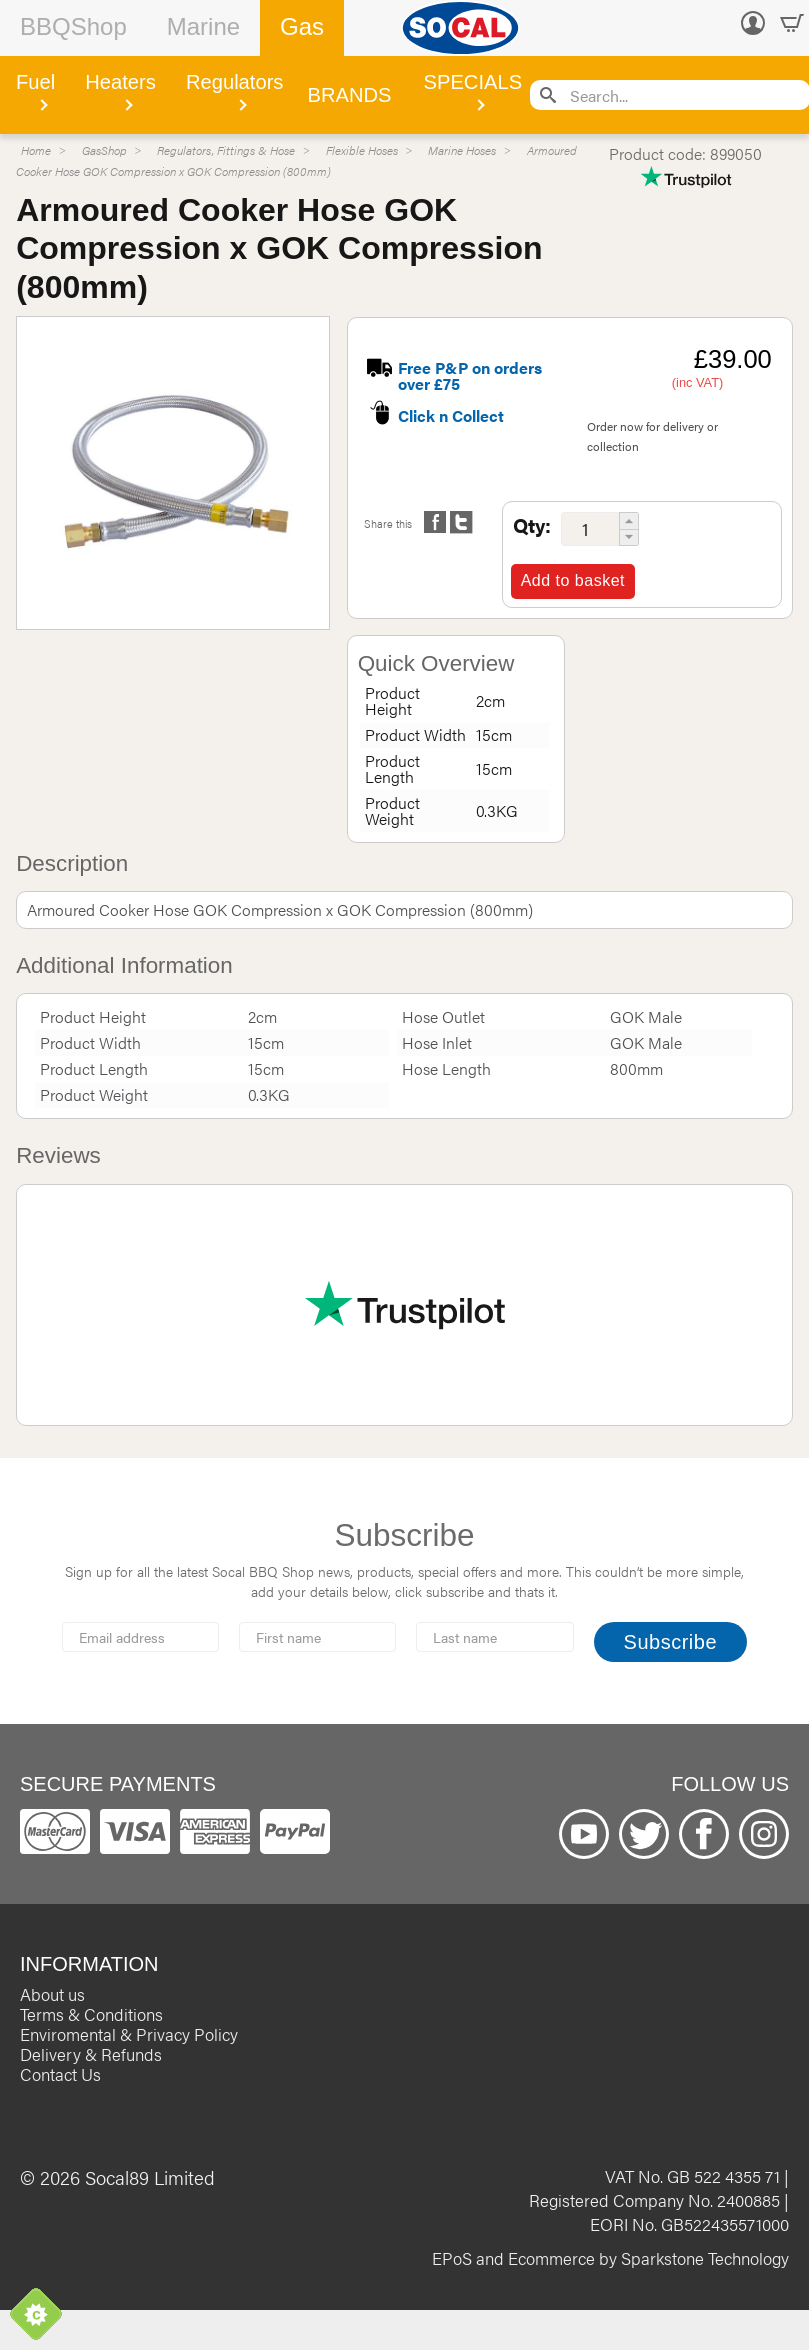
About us (52, 1994)
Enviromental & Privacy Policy (129, 2034)
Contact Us (60, 2074)
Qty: (532, 525)
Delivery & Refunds (91, 2054)
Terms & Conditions (91, 2014)
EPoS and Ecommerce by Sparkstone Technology (610, 2258)
